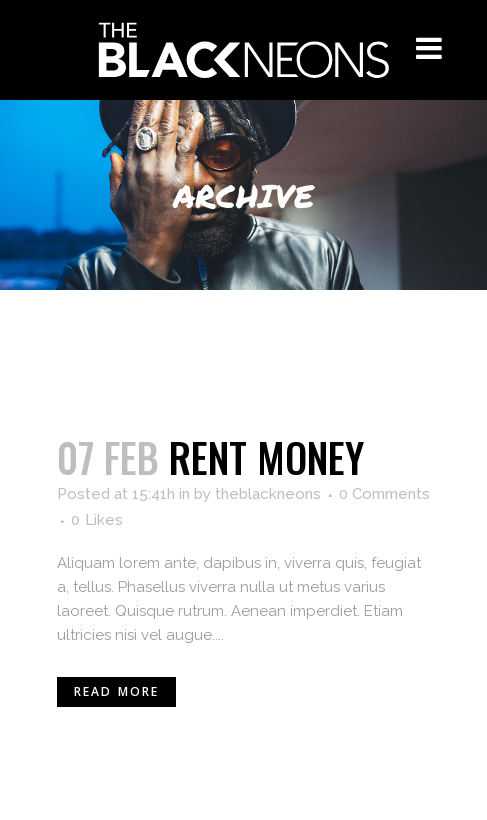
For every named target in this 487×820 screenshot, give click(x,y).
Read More (117, 691)
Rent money (266, 457)
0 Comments (384, 494)
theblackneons (268, 494)
